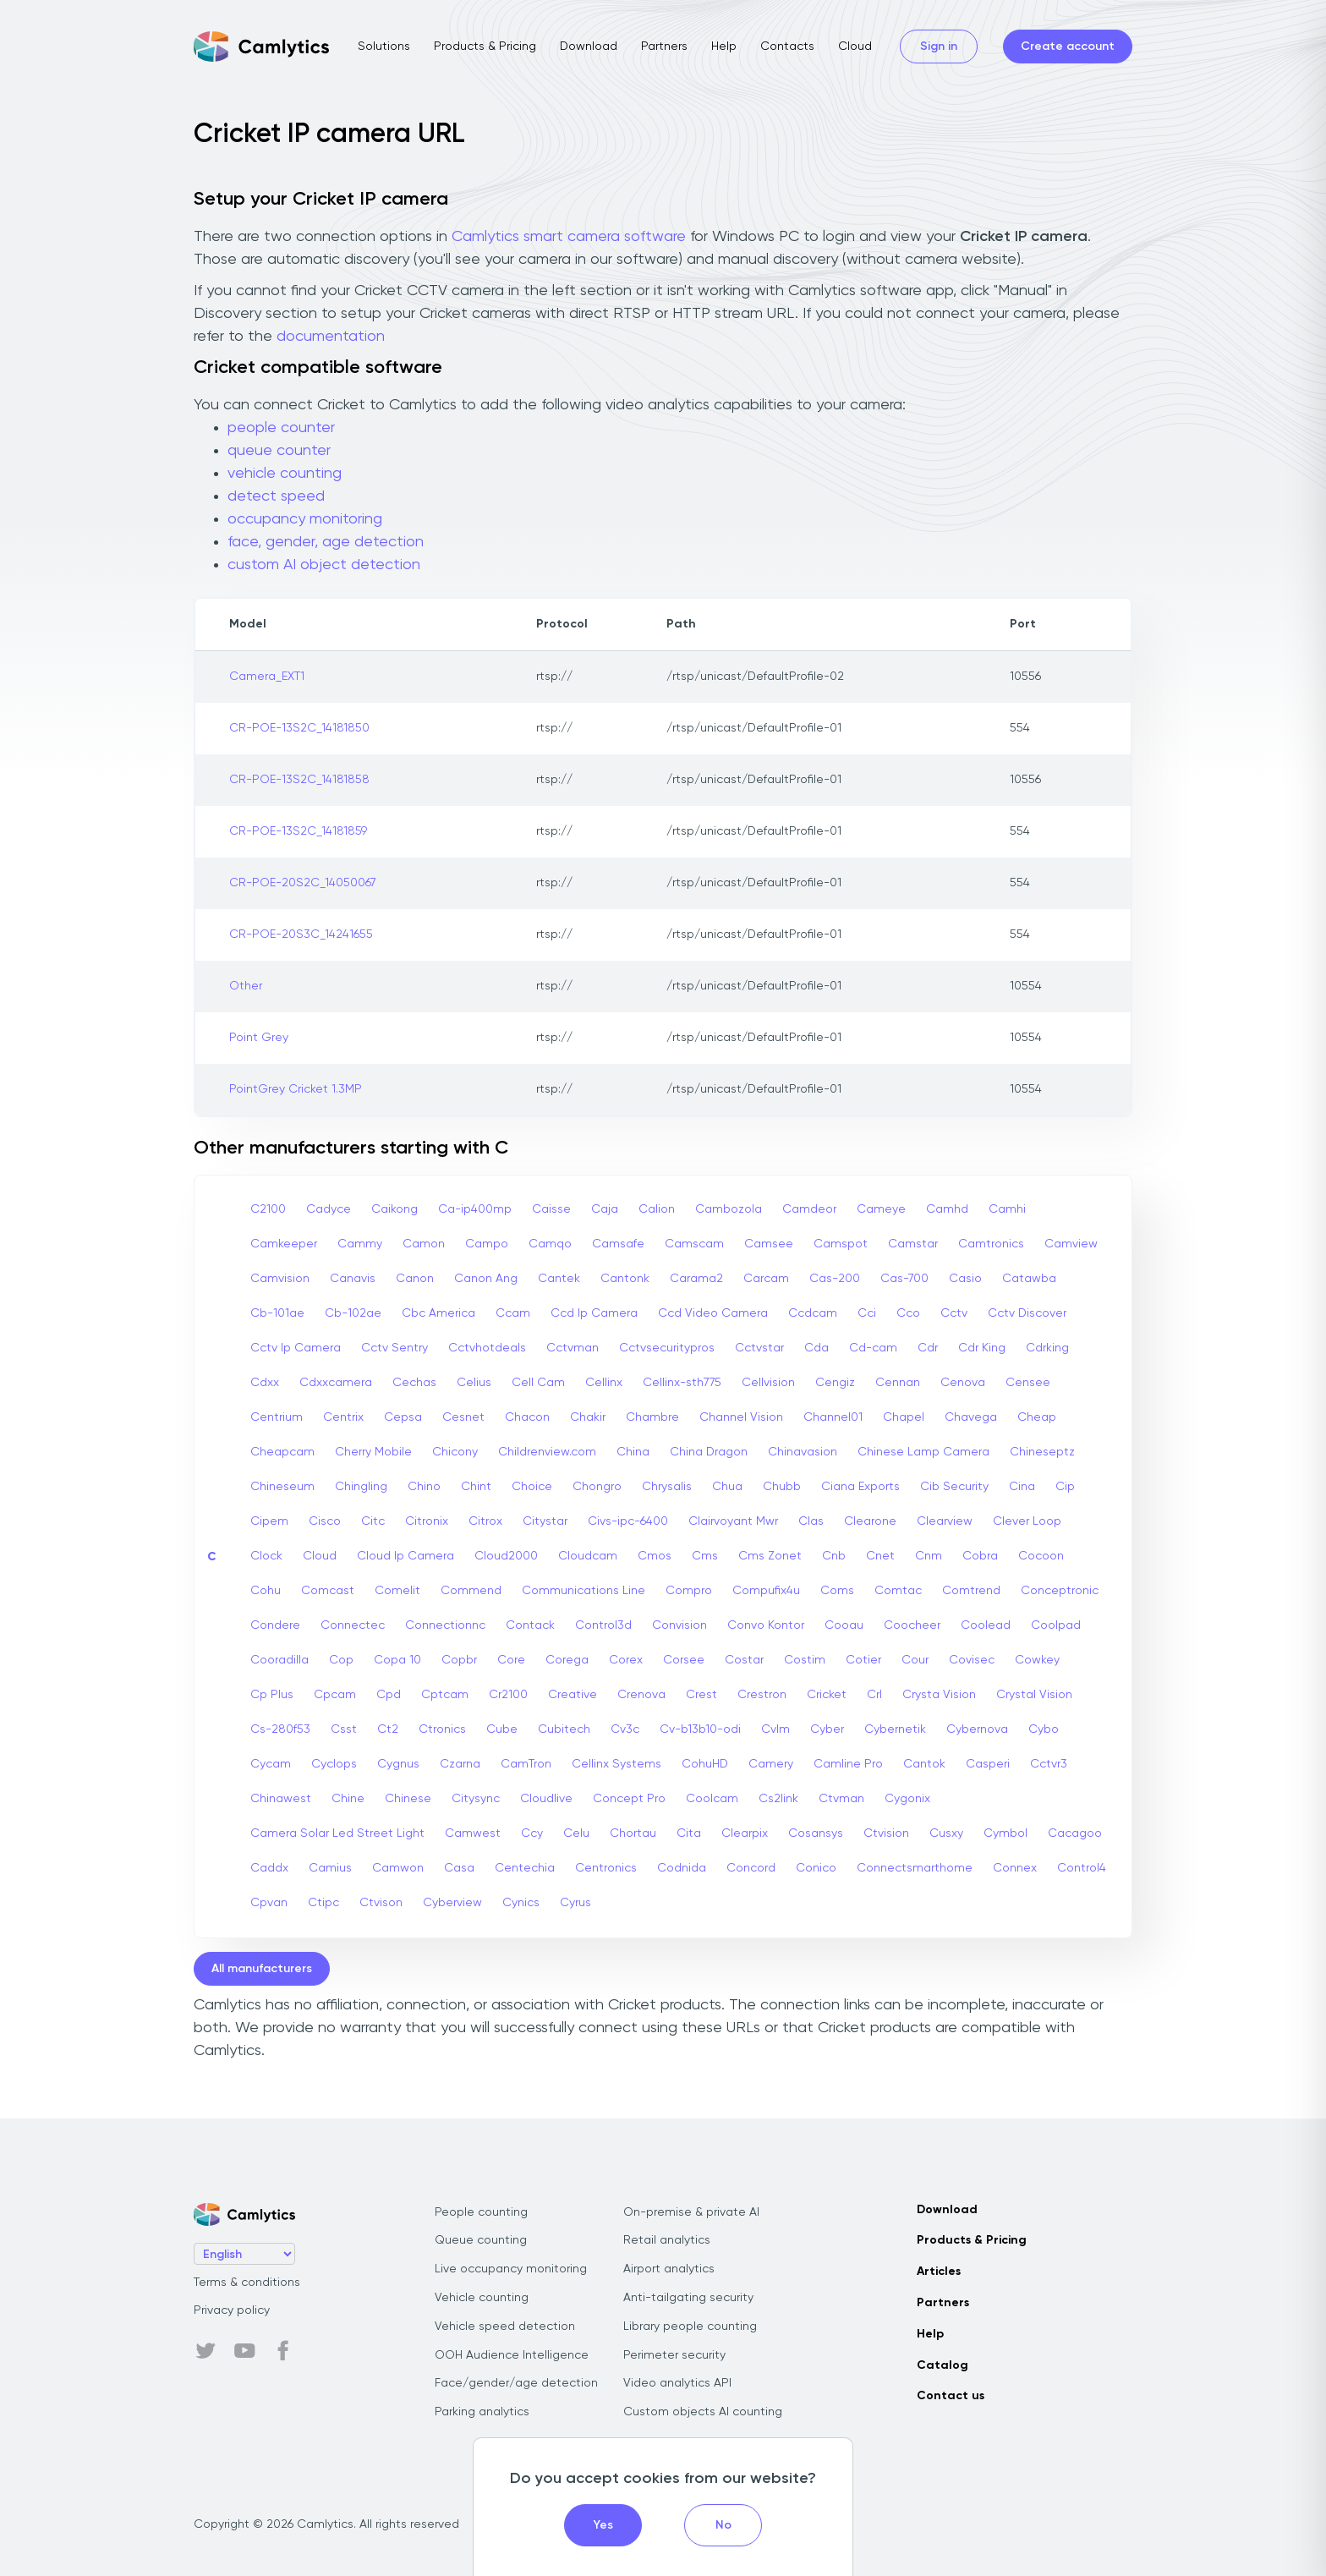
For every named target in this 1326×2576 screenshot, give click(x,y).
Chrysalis (667, 1487)
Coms (837, 1591)
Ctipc (323, 1903)
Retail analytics (666, 2240)
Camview (1071, 1244)
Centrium (276, 1417)
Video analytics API (677, 2383)
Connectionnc (445, 1625)
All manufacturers (261, 1969)
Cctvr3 (1048, 1764)
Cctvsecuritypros (667, 1348)
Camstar (913, 1244)
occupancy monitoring (304, 519)
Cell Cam (538, 1383)
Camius (330, 1868)
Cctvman (572, 1348)
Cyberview (452, 1903)
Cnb (834, 1556)
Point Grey (258, 1038)
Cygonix (907, 1799)
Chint (476, 1487)
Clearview (945, 1521)
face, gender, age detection (325, 542)
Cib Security (954, 1487)
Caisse (551, 1209)
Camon (424, 1244)
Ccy (532, 1833)
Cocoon (1041, 1556)
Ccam (513, 1313)
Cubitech (564, 1729)
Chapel (903, 1417)
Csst (344, 1729)
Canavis (352, 1279)
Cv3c (625, 1729)
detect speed (276, 496)
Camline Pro (848, 1764)
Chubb (782, 1487)
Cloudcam (587, 1556)
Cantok (924, 1764)
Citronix (426, 1521)
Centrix (343, 1417)
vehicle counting (284, 473)
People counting (481, 2212)
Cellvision (768, 1383)
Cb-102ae (353, 1313)
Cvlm (775, 1729)
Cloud (855, 46)
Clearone (870, 1521)
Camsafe (618, 1244)
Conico (816, 1868)
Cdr (928, 1348)
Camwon (398, 1868)
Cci (867, 1313)
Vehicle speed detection (505, 2326)
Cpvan (269, 1903)
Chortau (633, 1833)
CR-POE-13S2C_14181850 (299, 728)
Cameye (881, 1209)
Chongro (597, 1487)
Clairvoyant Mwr (733, 1521)
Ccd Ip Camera (594, 1313)
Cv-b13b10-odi (700, 1729)
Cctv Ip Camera (295, 1348)
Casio (965, 1279)
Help (724, 46)
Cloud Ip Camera (405, 1556)
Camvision (280, 1279)
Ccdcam (812, 1313)
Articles (939, 2271)
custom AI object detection (323, 565)
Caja (604, 1209)
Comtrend (971, 1591)
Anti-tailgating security (688, 2298)
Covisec (971, 1660)
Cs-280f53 (280, 1729)
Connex (1015, 1868)
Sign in (938, 46)
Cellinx (603, 1383)
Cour (915, 1660)
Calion (656, 1209)
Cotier (863, 1660)
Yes (603, 2525)
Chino (424, 1487)
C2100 (268, 1209)
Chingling (361, 1487)
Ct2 (387, 1729)
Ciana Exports (860, 1487)
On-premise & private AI (691, 2212)
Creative (572, 1695)
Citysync (476, 1799)
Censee (1027, 1383)
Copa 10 (397, 1660)
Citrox (485, 1521)
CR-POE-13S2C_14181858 (299, 780)
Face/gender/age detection (516, 2383)
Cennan (897, 1383)
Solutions (384, 46)
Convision (679, 1625)
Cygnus (398, 1764)
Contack (530, 1625)
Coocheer (912, 1625)
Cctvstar (759, 1348)
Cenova (962, 1383)
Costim (804, 1660)
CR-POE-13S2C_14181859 (298, 831)
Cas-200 (834, 1279)
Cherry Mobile (373, 1452)
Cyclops (334, 1764)
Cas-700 (904, 1279)
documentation (331, 336)
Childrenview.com (547, 1452)
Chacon (527, 1417)
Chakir (587, 1417)
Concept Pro (629, 1799)
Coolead (986, 1625)
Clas (811, 1521)
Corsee (683, 1660)
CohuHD (705, 1764)
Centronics (606, 1868)
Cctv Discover (1027, 1313)
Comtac (898, 1591)
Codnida (681, 1868)
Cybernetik (895, 1729)
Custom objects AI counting (702, 2412)
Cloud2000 (506, 1556)
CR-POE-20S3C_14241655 (301, 934)
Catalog (942, 2365)
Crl (874, 1695)
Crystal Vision (1034, 1695)
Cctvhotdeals (487, 1348)
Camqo (550, 1244)
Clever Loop (1027, 1521)
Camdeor (809, 1209)
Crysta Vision (939, 1695)
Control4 (1081, 1868)
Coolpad (1056, 1625)
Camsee (768, 1244)
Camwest (473, 1833)
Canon (415, 1279)
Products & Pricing (485, 46)
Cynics (521, 1903)
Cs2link (778, 1799)
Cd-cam (873, 1348)
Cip (1065, 1487)
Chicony (455, 1452)
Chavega (971, 1417)
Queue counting (481, 2240)
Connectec (353, 1625)
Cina (1022, 1487)
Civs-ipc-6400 (628, 1521)
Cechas (414, 1383)
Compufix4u (766, 1591)
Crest (701, 1695)
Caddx (269, 1868)
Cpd (388, 1695)
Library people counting (690, 2326)
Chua (727, 1487)
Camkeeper (283, 1244)
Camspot (841, 1244)
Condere (275, 1625)
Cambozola (728, 1209)
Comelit (397, 1591)
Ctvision (886, 1833)
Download (588, 46)
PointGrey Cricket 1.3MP (295, 1089)
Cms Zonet (770, 1556)
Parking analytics (482, 2412)
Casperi (988, 1764)
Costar (744, 1660)
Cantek (559, 1279)
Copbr (459, 1660)
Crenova (641, 1695)
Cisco (325, 1521)
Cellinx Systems (616, 1764)
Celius (474, 1383)
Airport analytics (669, 2269)
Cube (502, 1729)
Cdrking (1047, 1348)
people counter (281, 428)
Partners (664, 46)
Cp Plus (271, 1695)
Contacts (787, 46)
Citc (373, 1521)
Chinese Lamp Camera (923, 1452)
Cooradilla (279, 1660)
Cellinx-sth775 (682, 1383)
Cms (705, 1556)
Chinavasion (802, 1452)
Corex (626, 1660)
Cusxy (946, 1833)
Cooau (844, 1625)
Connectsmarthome (915, 1868)
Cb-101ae (277, 1313)
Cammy (359, 1244)
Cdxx (264, 1383)
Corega (567, 1660)
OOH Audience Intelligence (512, 2355)
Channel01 (833, 1417)
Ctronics (442, 1729)
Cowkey (1037, 1660)
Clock (266, 1556)
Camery (770, 1764)
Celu (576, 1833)
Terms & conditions (247, 2282)
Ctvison (381, 1903)
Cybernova (977, 1729)
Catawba (1029, 1279)
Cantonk (624, 1279)
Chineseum (282, 1487)
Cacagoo (1075, 1833)
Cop (341, 1660)
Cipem (269, 1521)
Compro (689, 1591)
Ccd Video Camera (713, 1313)
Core (511, 1660)
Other (245, 986)
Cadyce (328, 1209)
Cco (908, 1313)
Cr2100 (508, 1695)
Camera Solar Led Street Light (337, 1833)
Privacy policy (232, 2310)
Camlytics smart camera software (569, 236)
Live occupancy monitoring (511, 2269)
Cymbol (1005, 1833)
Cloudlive (546, 1799)
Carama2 (696, 1279)
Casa (459, 1868)
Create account (1068, 46)
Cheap (1036, 1417)
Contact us (950, 2396)
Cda (816, 1348)
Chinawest (280, 1799)
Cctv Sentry (394, 1348)
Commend (471, 1591)
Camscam (694, 1244)
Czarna (460, 1764)
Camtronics (991, 1244)
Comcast (327, 1591)
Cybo (1043, 1729)
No (723, 2525)
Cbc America (438, 1313)
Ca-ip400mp (475, 1209)
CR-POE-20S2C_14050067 (302, 883)
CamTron (526, 1764)
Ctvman (841, 1799)
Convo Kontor (765, 1625)
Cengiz (835, 1383)
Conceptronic (1060, 1591)
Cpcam (335, 1695)
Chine (348, 1799)
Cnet (880, 1556)
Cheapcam (282, 1452)
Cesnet (463, 1417)
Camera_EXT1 (266, 676)
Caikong (394, 1209)
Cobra (980, 1556)
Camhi (1007, 1209)
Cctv (953, 1313)
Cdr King (981, 1348)
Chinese (408, 1799)
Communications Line (583, 1591)
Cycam (270, 1764)
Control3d (603, 1625)
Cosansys (815, 1833)
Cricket (827, 1695)
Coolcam (712, 1799)
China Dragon (709, 1452)
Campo (486, 1244)
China (632, 1452)
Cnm (928, 1556)
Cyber (827, 1729)
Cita (689, 1833)
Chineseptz (1042, 1452)
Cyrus (575, 1903)
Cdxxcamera (335, 1383)
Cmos (654, 1556)
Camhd (947, 1209)
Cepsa (403, 1417)
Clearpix (744, 1833)
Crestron (761, 1695)
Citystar (545, 1521)
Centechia (525, 1868)
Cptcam (444, 1695)
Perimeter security (674, 2355)
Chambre (652, 1417)
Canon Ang (486, 1279)
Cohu (265, 1591)
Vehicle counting (482, 2298)
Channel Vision (741, 1417)
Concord (750, 1868)
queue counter (279, 450)
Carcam (766, 1279)
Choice (532, 1487)
